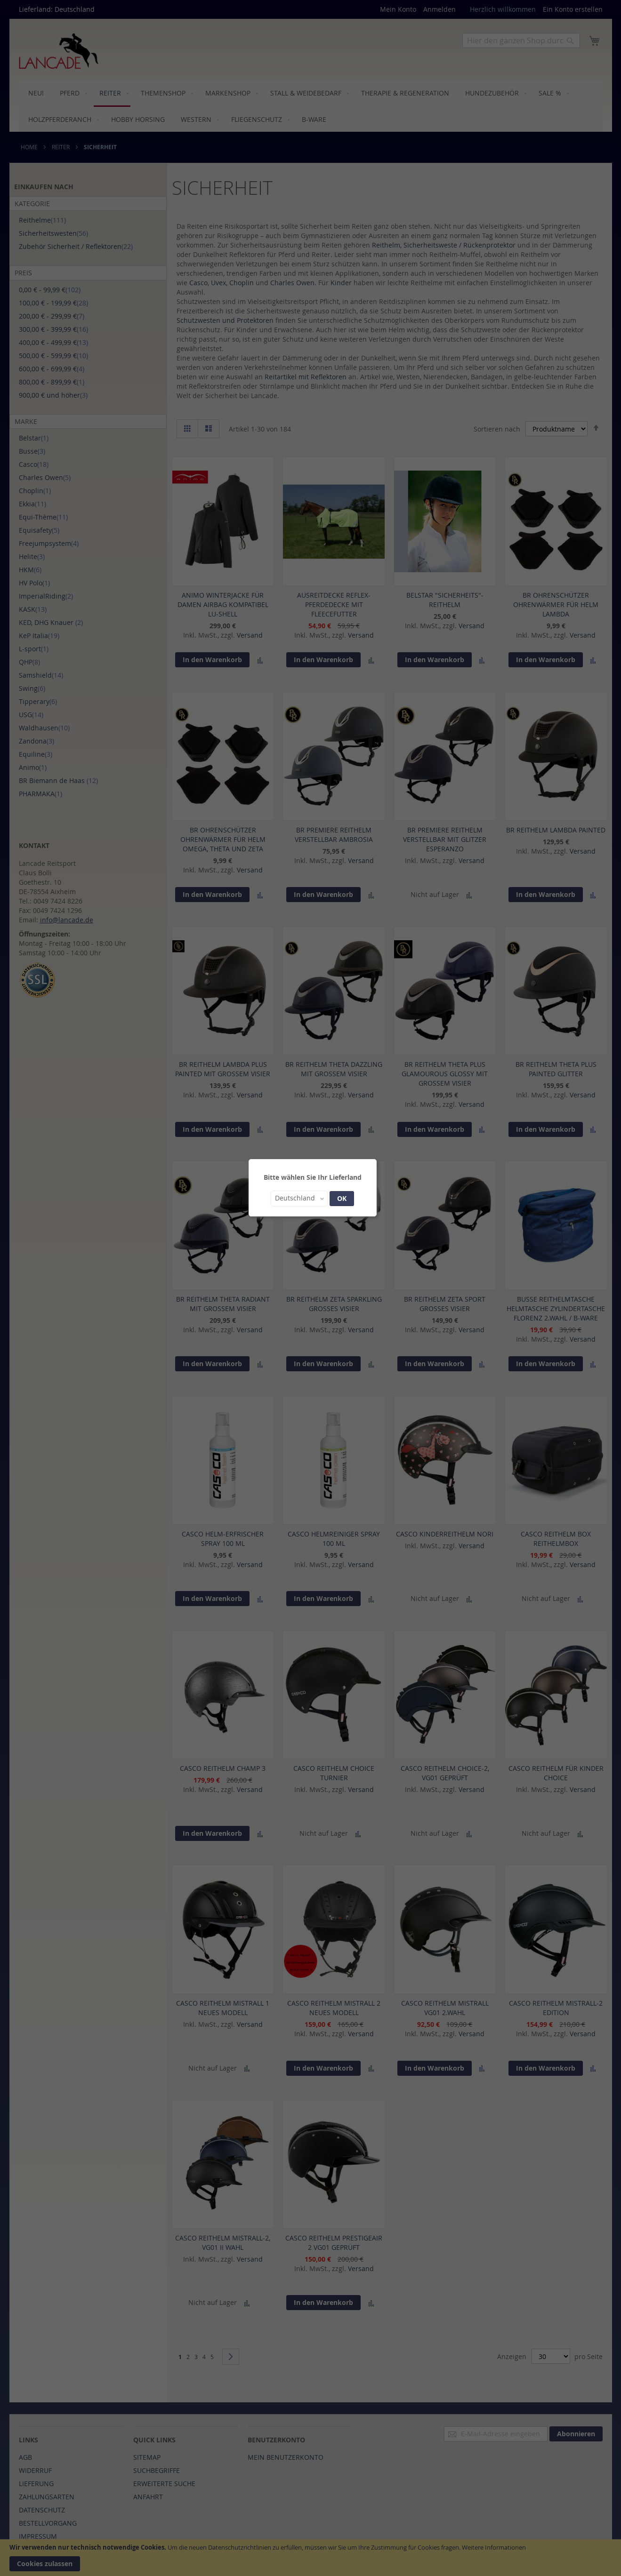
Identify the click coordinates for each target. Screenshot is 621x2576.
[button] (299, 1199)
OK (342, 1198)
